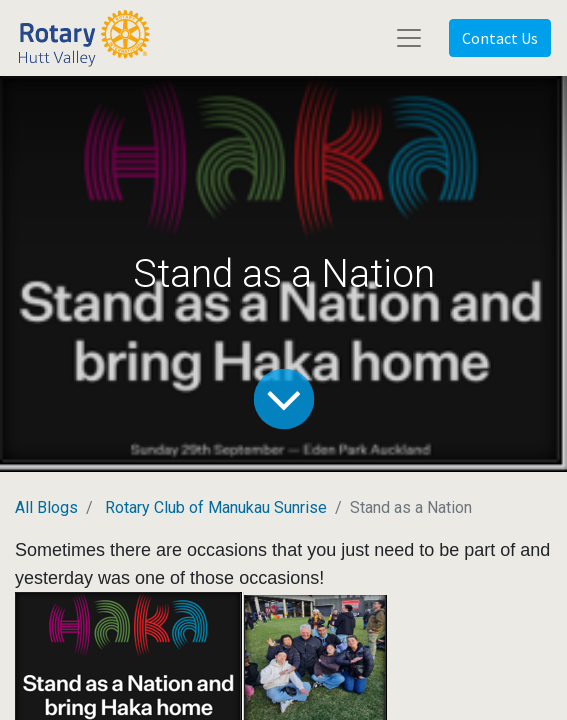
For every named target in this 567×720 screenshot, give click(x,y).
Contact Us (500, 38)
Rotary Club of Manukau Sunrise (216, 507)
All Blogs (46, 507)
